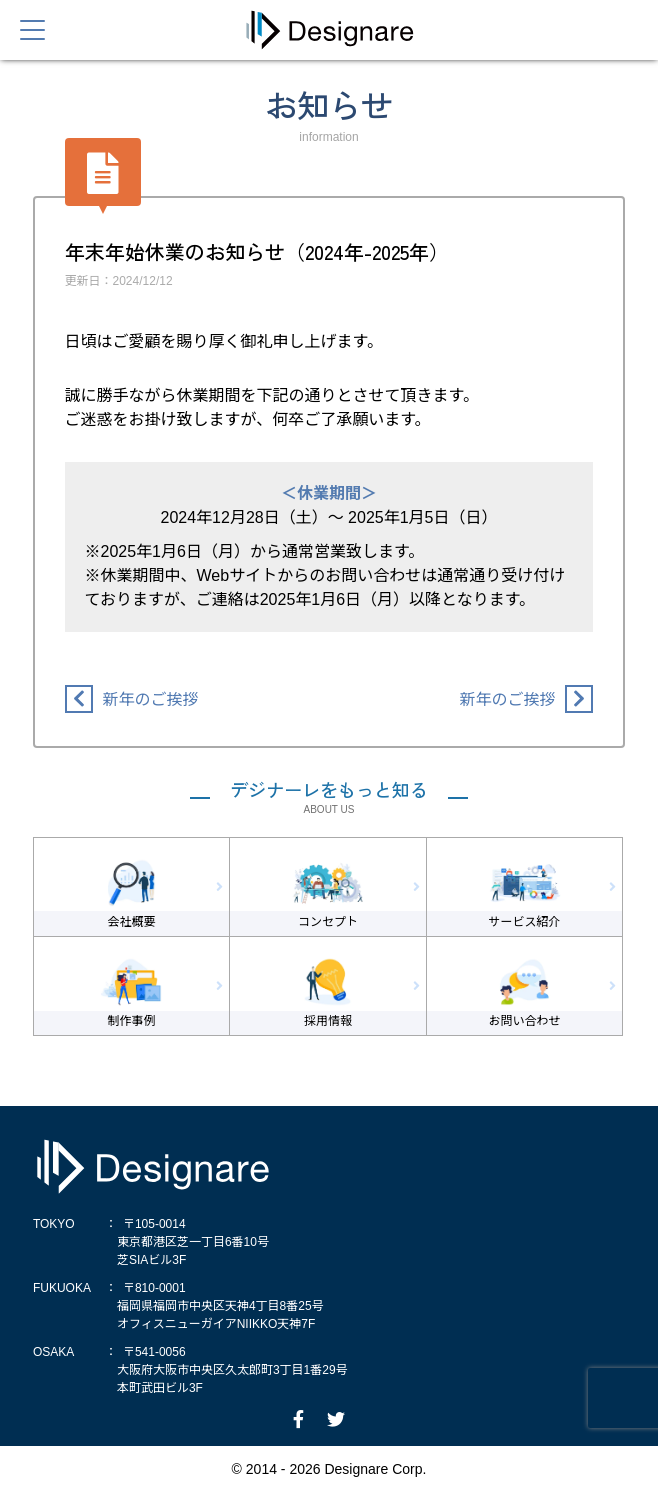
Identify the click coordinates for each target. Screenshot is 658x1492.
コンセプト (328, 922)
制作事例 (132, 1021)
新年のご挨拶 (151, 699)
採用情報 (328, 1021)
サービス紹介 (524, 922)
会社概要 (132, 922)
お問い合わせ (524, 1021)
